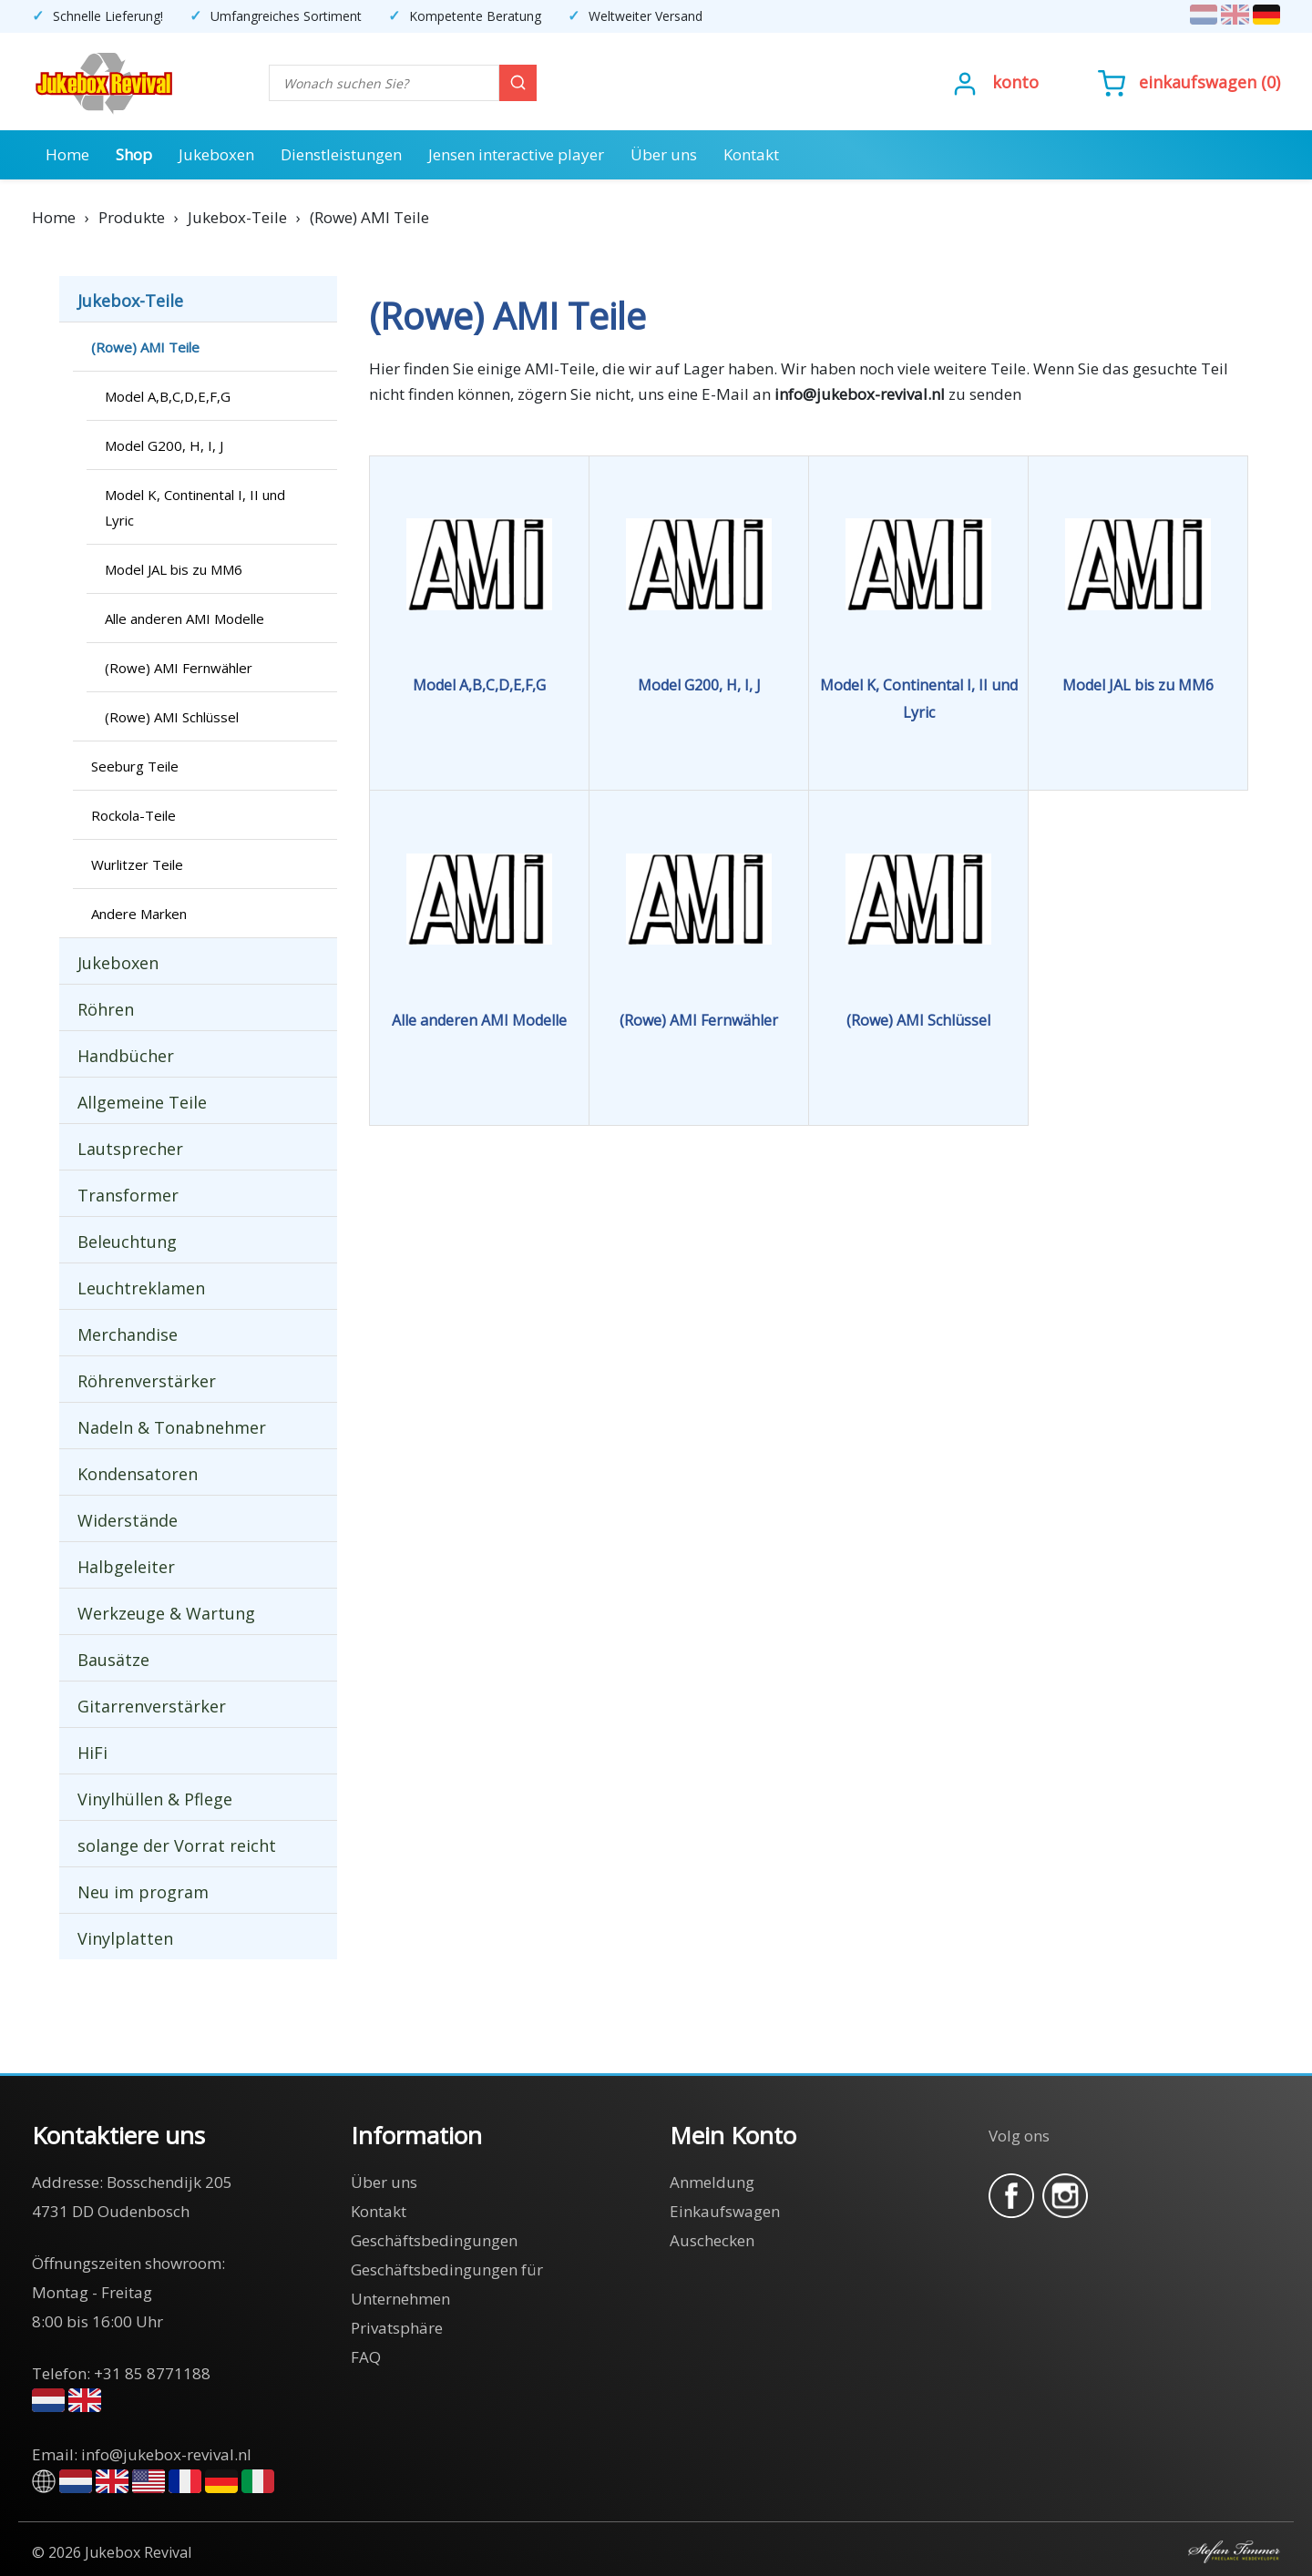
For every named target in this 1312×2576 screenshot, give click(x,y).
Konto (1015, 82)
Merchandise (127, 1334)
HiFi (92, 1752)
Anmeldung (712, 2182)
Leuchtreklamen (141, 1288)
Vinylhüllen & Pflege (154, 1799)
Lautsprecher (130, 1149)
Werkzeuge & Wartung (166, 1613)
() (1189, 82)
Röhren (105, 1009)
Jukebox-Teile (130, 301)
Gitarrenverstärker (151, 1706)
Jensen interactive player (516, 154)
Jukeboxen (216, 154)
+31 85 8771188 (152, 2373)
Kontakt (751, 154)
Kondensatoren (137, 1474)
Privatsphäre (397, 2327)
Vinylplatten (125, 1938)
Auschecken (712, 2240)
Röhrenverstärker (146, 1381)
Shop (134, 154)
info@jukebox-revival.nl (166, 2454)
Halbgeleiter (126, 1567)
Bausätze (113, 1660)
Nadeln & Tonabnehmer (171, 1427)
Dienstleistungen (341, 154)
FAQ (366, 2356)
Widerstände (127, 1520)
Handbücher (125, 1056)
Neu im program (143, 1892)
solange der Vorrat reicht (176, 1845)
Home (67, 154)
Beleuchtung (127, 1241)
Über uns (663, 154)
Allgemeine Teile (142, 1102)
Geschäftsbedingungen (434, 2240)
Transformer (128, 1195)
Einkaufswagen (1197, 82)
